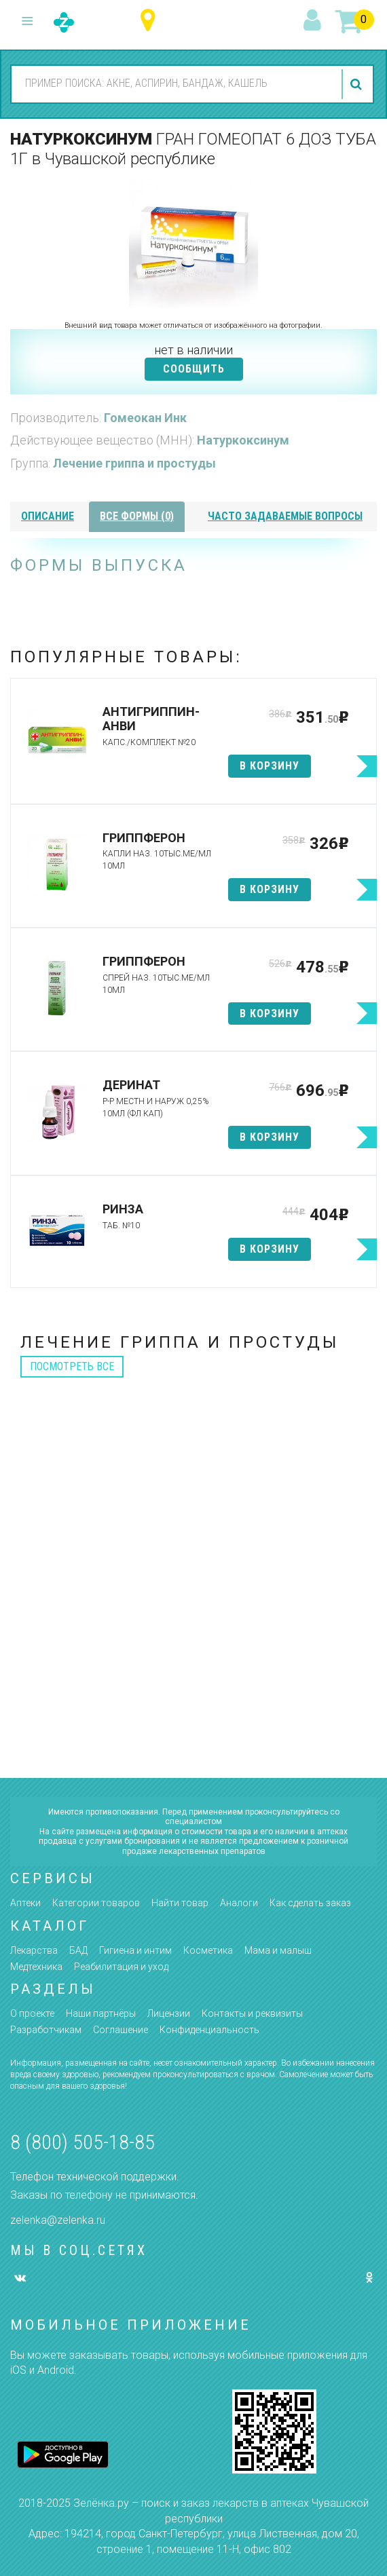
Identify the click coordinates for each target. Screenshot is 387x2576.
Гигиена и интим (135, 1950)
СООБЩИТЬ (194, 368)
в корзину (269, 765)
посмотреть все (72, 1366)
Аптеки (25, 1902)
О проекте (32, 2013)
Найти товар (179, 1902)
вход (314, 21)
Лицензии (168, 2013)
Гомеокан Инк (145, 418)
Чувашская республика (151, 20)
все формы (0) (137, 516)
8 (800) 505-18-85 (82, 2142)
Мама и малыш (278, 1950)
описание (47, 516)
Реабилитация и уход (121, 1966)
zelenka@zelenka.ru (57, 2220)
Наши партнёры (101, 2013)
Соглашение (120, 2029)
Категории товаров (96, 1902)
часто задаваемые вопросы (285, 516)
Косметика (208, 1950)
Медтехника (36, 1966)
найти (358, 84)
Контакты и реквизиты (252, 2013)
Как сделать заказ (310, 1902)
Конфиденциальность (209, 2029)
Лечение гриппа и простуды (134, 463)
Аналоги (239, 1902)
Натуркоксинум (243, 440)
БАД (78, 1950)
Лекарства (34, 1950)
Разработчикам (45, 2029)
